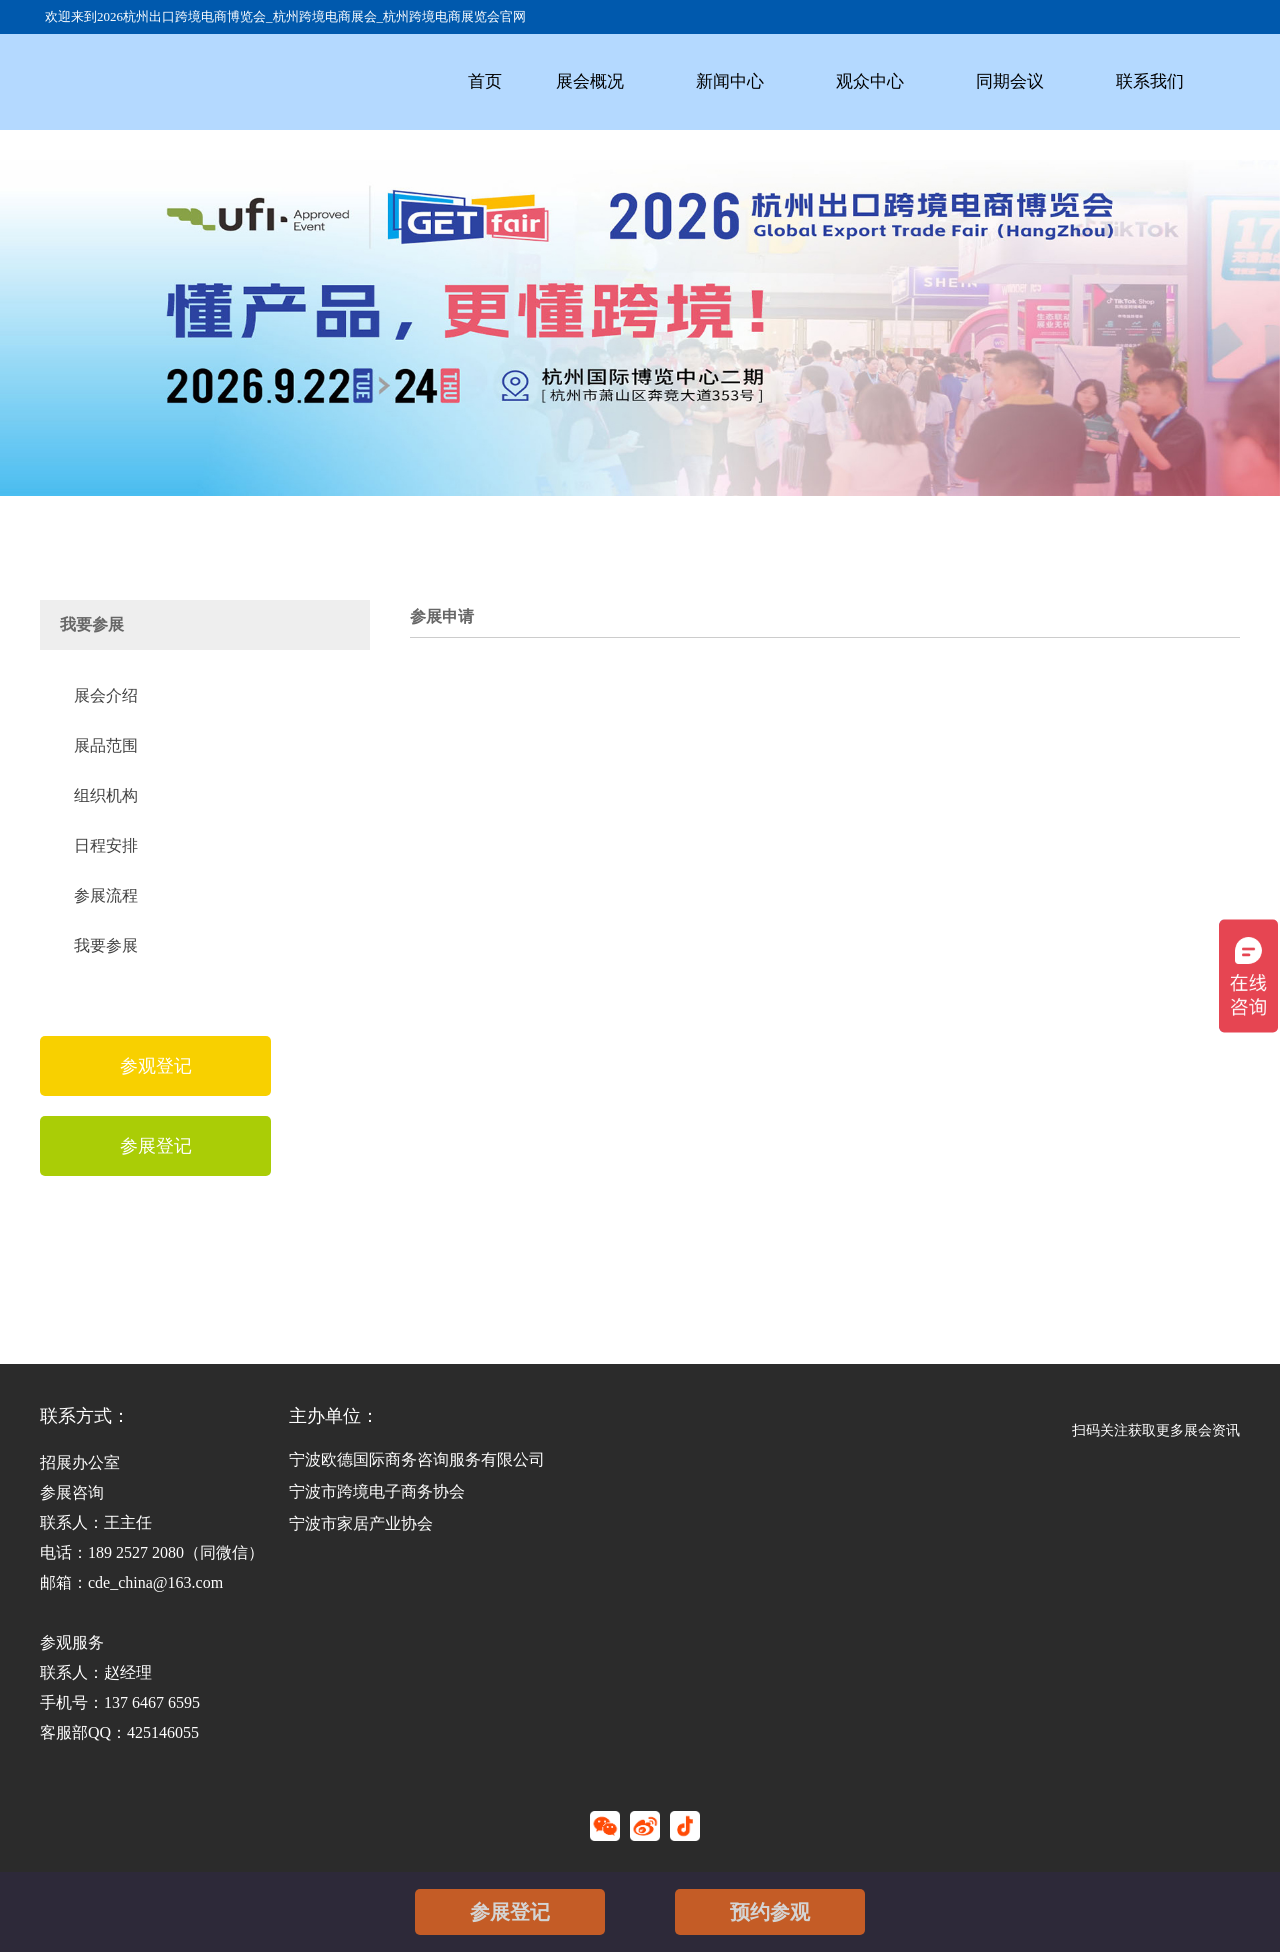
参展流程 (106, 895)
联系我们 (1150, 81)
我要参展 (106, 945)
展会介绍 (106, 695)
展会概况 (590, 81)
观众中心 (870, 81)
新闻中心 (730, 81)
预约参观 (770, 1912)
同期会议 (1010, 81)
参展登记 (510, 1912)
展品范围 (106, 745)
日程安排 (106, 845)
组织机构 (106, 795)
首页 (485, 81)
